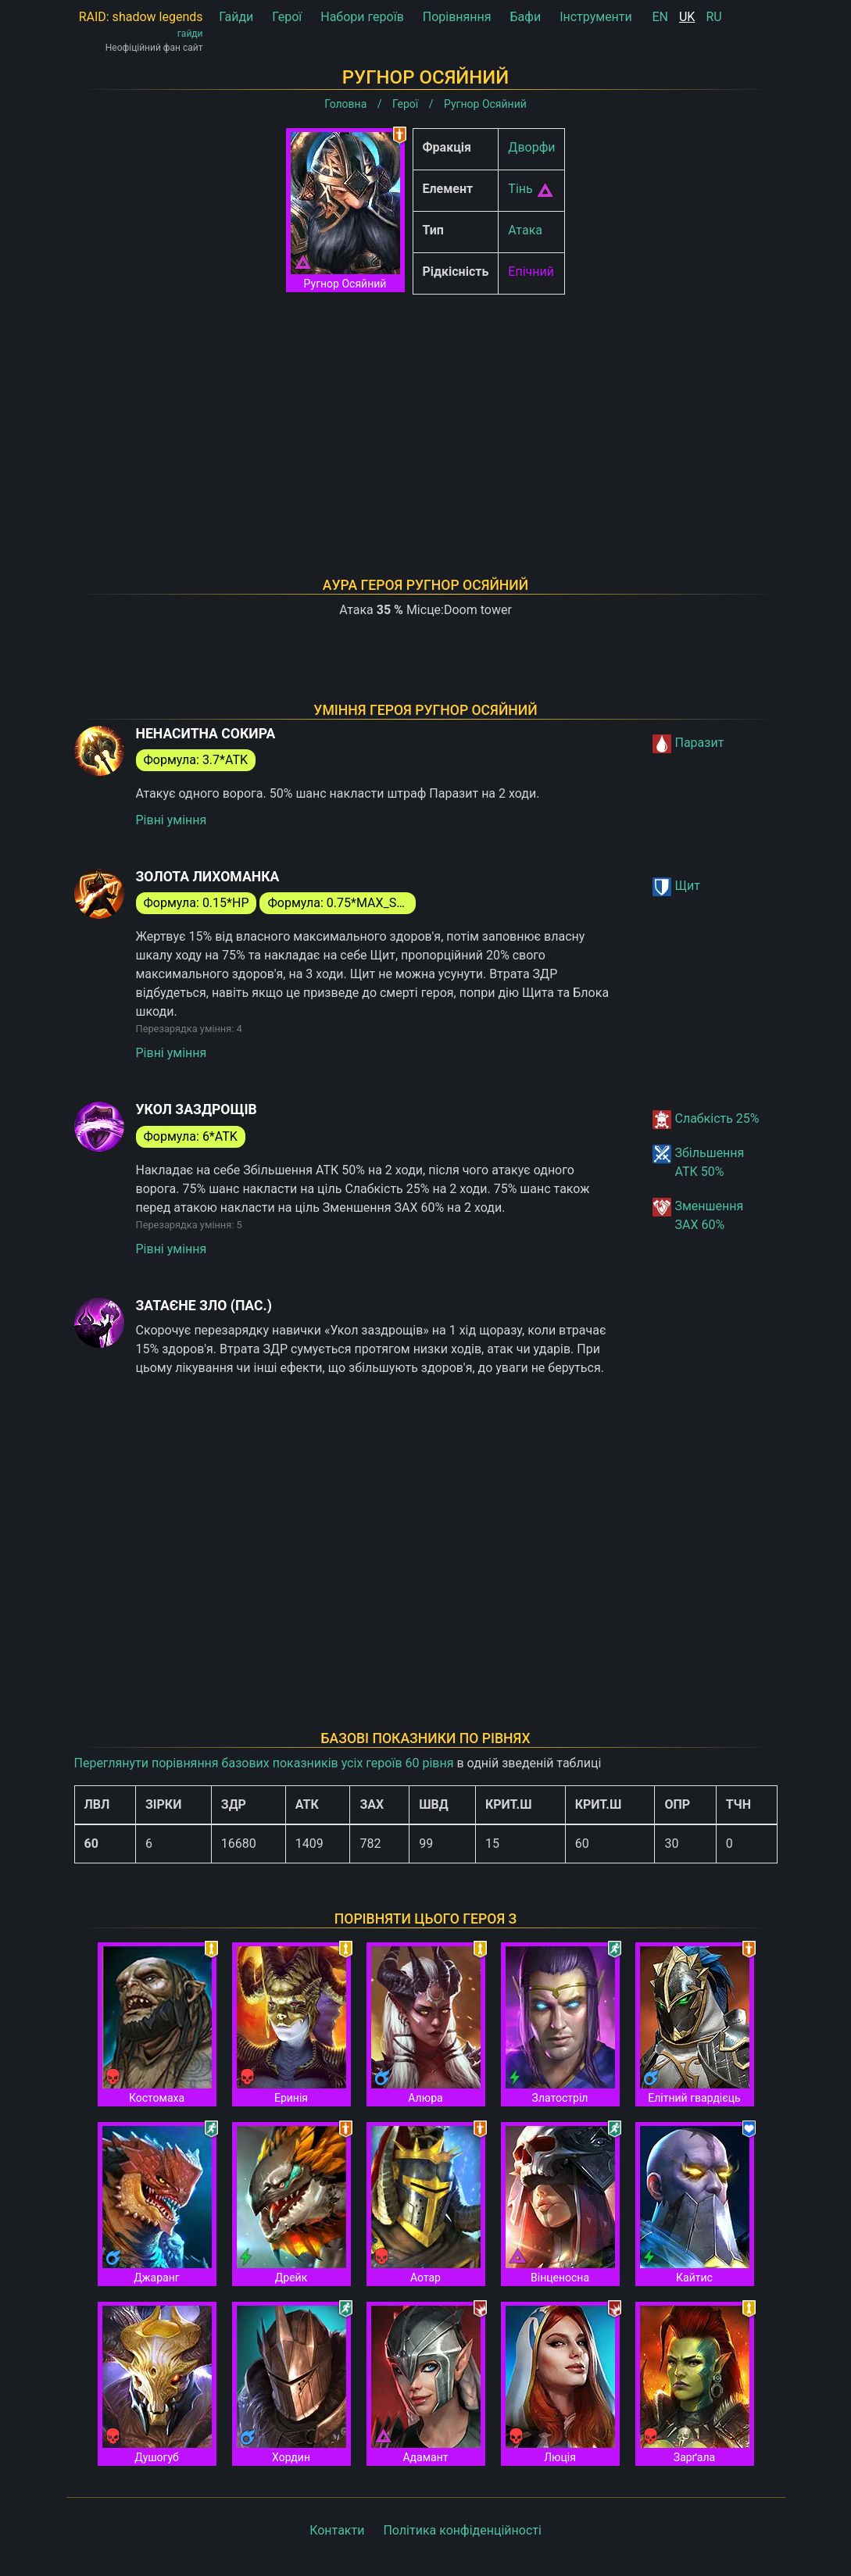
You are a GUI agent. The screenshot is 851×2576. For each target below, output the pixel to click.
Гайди (236, 16)
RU (713, 16)
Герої (287, 16)
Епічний (531, 271)
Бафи (526, 16)
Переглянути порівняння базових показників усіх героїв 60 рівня (264, 1763)
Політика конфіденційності (462, 2530)
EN (661, 16)
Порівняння (457, 16)
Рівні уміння (171, 820)
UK (687, 16)
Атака (525, 230)
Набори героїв (362, 16)
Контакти (336, 2530)
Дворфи (531, 147)
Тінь (520, 188)
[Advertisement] (426, 415)
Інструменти (596, 16)
